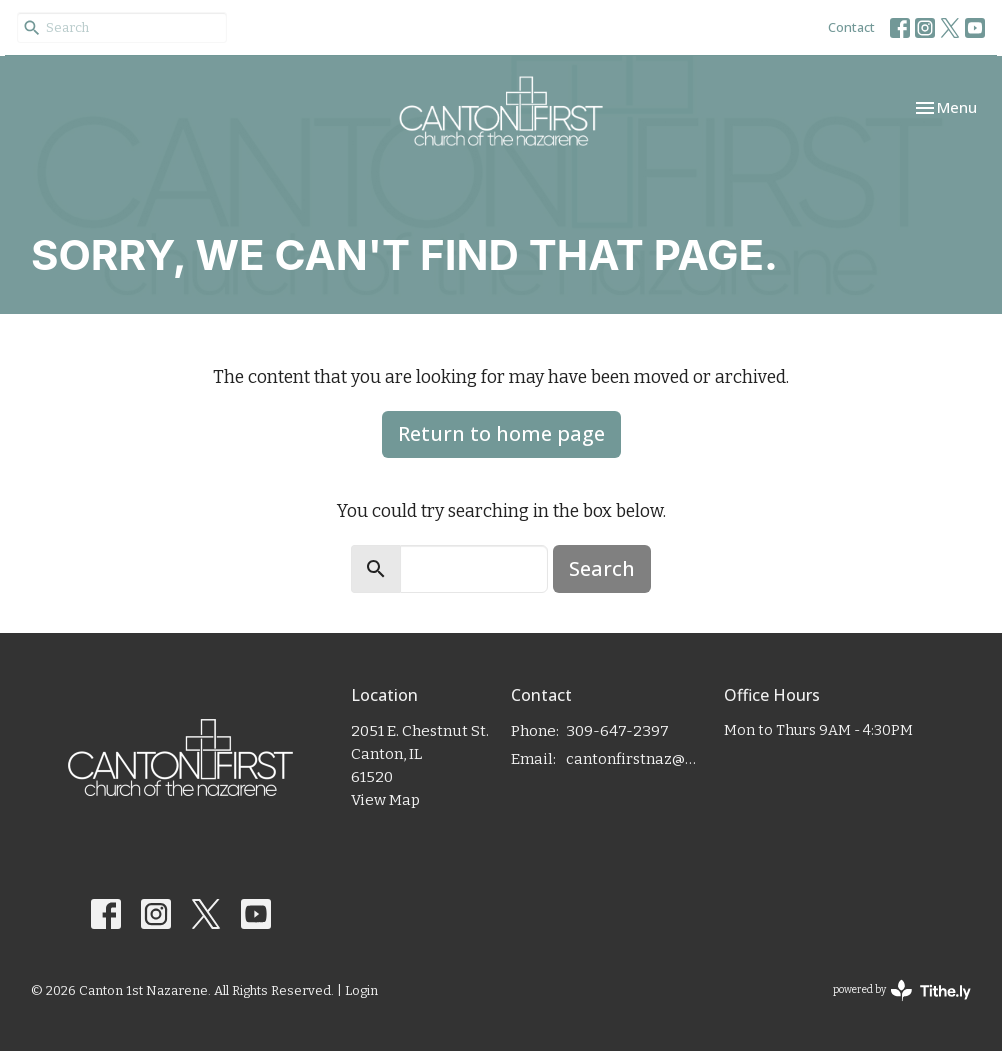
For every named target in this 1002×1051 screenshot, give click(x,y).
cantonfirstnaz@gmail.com (635, 759)
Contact (851, 27)
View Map (385, 800)
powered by (902, 990)
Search (602, 568)
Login (361, 990)
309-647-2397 (617, 731)
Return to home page (501, 433)
